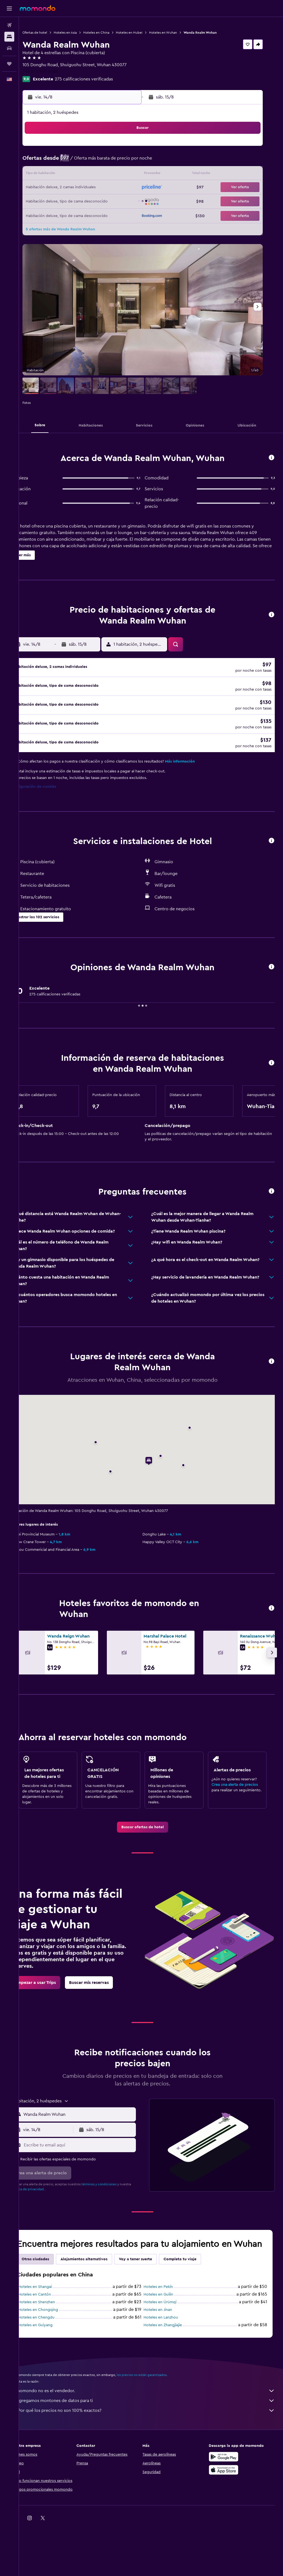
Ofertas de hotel (51, 32)
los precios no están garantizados (158, 2402)
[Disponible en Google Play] (227, 2484)
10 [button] (53, 174)
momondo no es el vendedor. (154, 2418)
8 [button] (119, 161)
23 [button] (132, 188)
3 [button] (53, 161)
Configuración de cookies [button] (50, 796)
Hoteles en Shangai (51, 2314)
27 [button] (93, 201)
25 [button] (66, 201)
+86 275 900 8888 (57, 71)
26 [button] (79, 201)
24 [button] (53, 201)
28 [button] (106, 201)
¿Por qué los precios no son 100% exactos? (154, 2438)
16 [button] (132, 174)
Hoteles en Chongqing (55, 2337)
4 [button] (66, 161)
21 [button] (106, 188)
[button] (9, 8)
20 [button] (93, 188)
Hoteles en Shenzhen (53, 2329)
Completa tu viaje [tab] (196, 2286)
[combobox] (91, 2131)
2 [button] (132, 148)
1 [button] (119, 148)
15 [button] (119, 174)
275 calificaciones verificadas (101, 79)
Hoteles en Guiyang (52, 2352)
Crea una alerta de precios (239, 1794)
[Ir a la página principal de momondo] (37, 8)
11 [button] (66, 174)
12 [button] (80, 174)
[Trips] (9, 63)
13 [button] (93, 174)
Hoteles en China (113, 32)
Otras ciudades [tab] (52, 2286)
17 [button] (53, 188)
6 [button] (93, 161)
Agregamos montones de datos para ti (154, 2428)
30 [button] (132, 201)
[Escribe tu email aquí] (91, 2161)
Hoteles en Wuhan (180, 32)
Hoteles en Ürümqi (168, 2329)
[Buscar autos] (9, 48)
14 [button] (106, 174)
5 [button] (80, 161)
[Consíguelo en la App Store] (227, 2497)
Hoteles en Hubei (146, 32)
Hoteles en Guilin (167, 2322)
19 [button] (80, 188)
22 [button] (119, 188)
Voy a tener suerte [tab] (152, 2286)
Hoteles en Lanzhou (169, 2345)
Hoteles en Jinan (166, 2337)
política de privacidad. (56, 2205)
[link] (151, 1843)
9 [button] (132, 161)
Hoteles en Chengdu (53, 2345)
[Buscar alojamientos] (9, 36)
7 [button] (106, 161)
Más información (196, 771)
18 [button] (67, 188)
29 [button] (119, 201)
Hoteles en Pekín (166, 2314)
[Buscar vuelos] (9, 25)
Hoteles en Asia (81, 32)
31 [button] (54, 214)
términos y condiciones (115, 2200)
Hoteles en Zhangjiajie (171, 2352)
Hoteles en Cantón (51, 2322)
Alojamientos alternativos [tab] (100, 2286)
